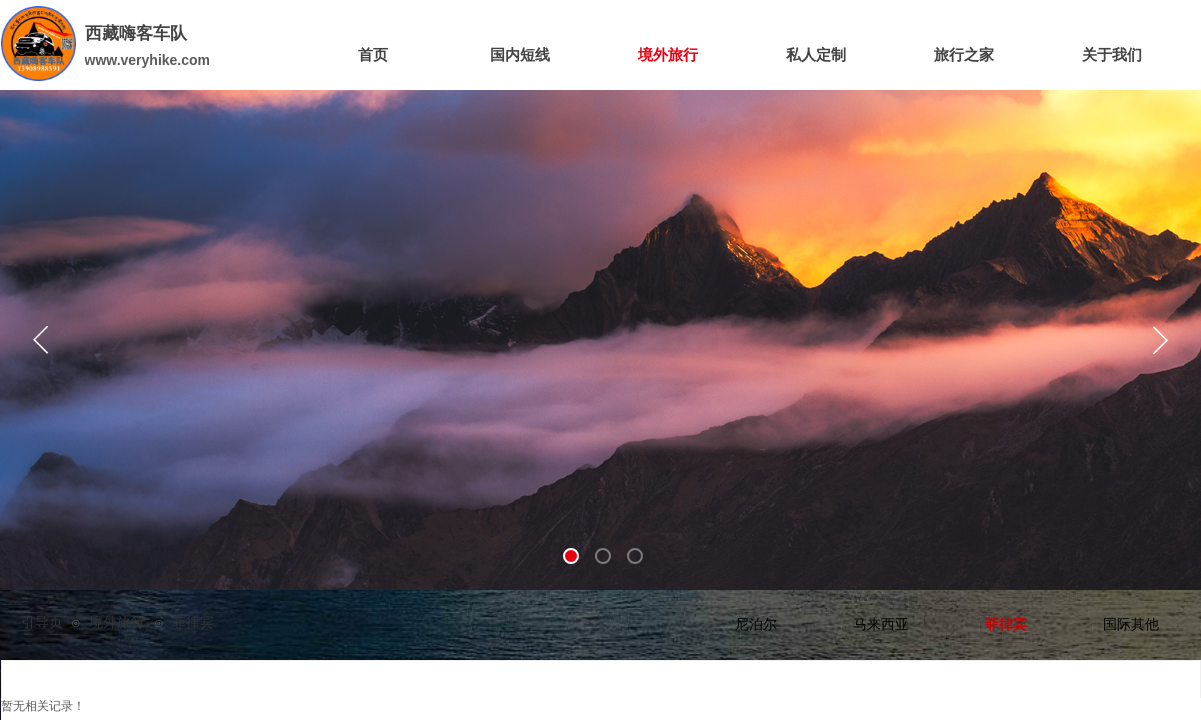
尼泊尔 (756, 624)
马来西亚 (881, 624)
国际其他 (1131, 624)
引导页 (42, 622)
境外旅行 (117, 622)
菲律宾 (1006, 624)
